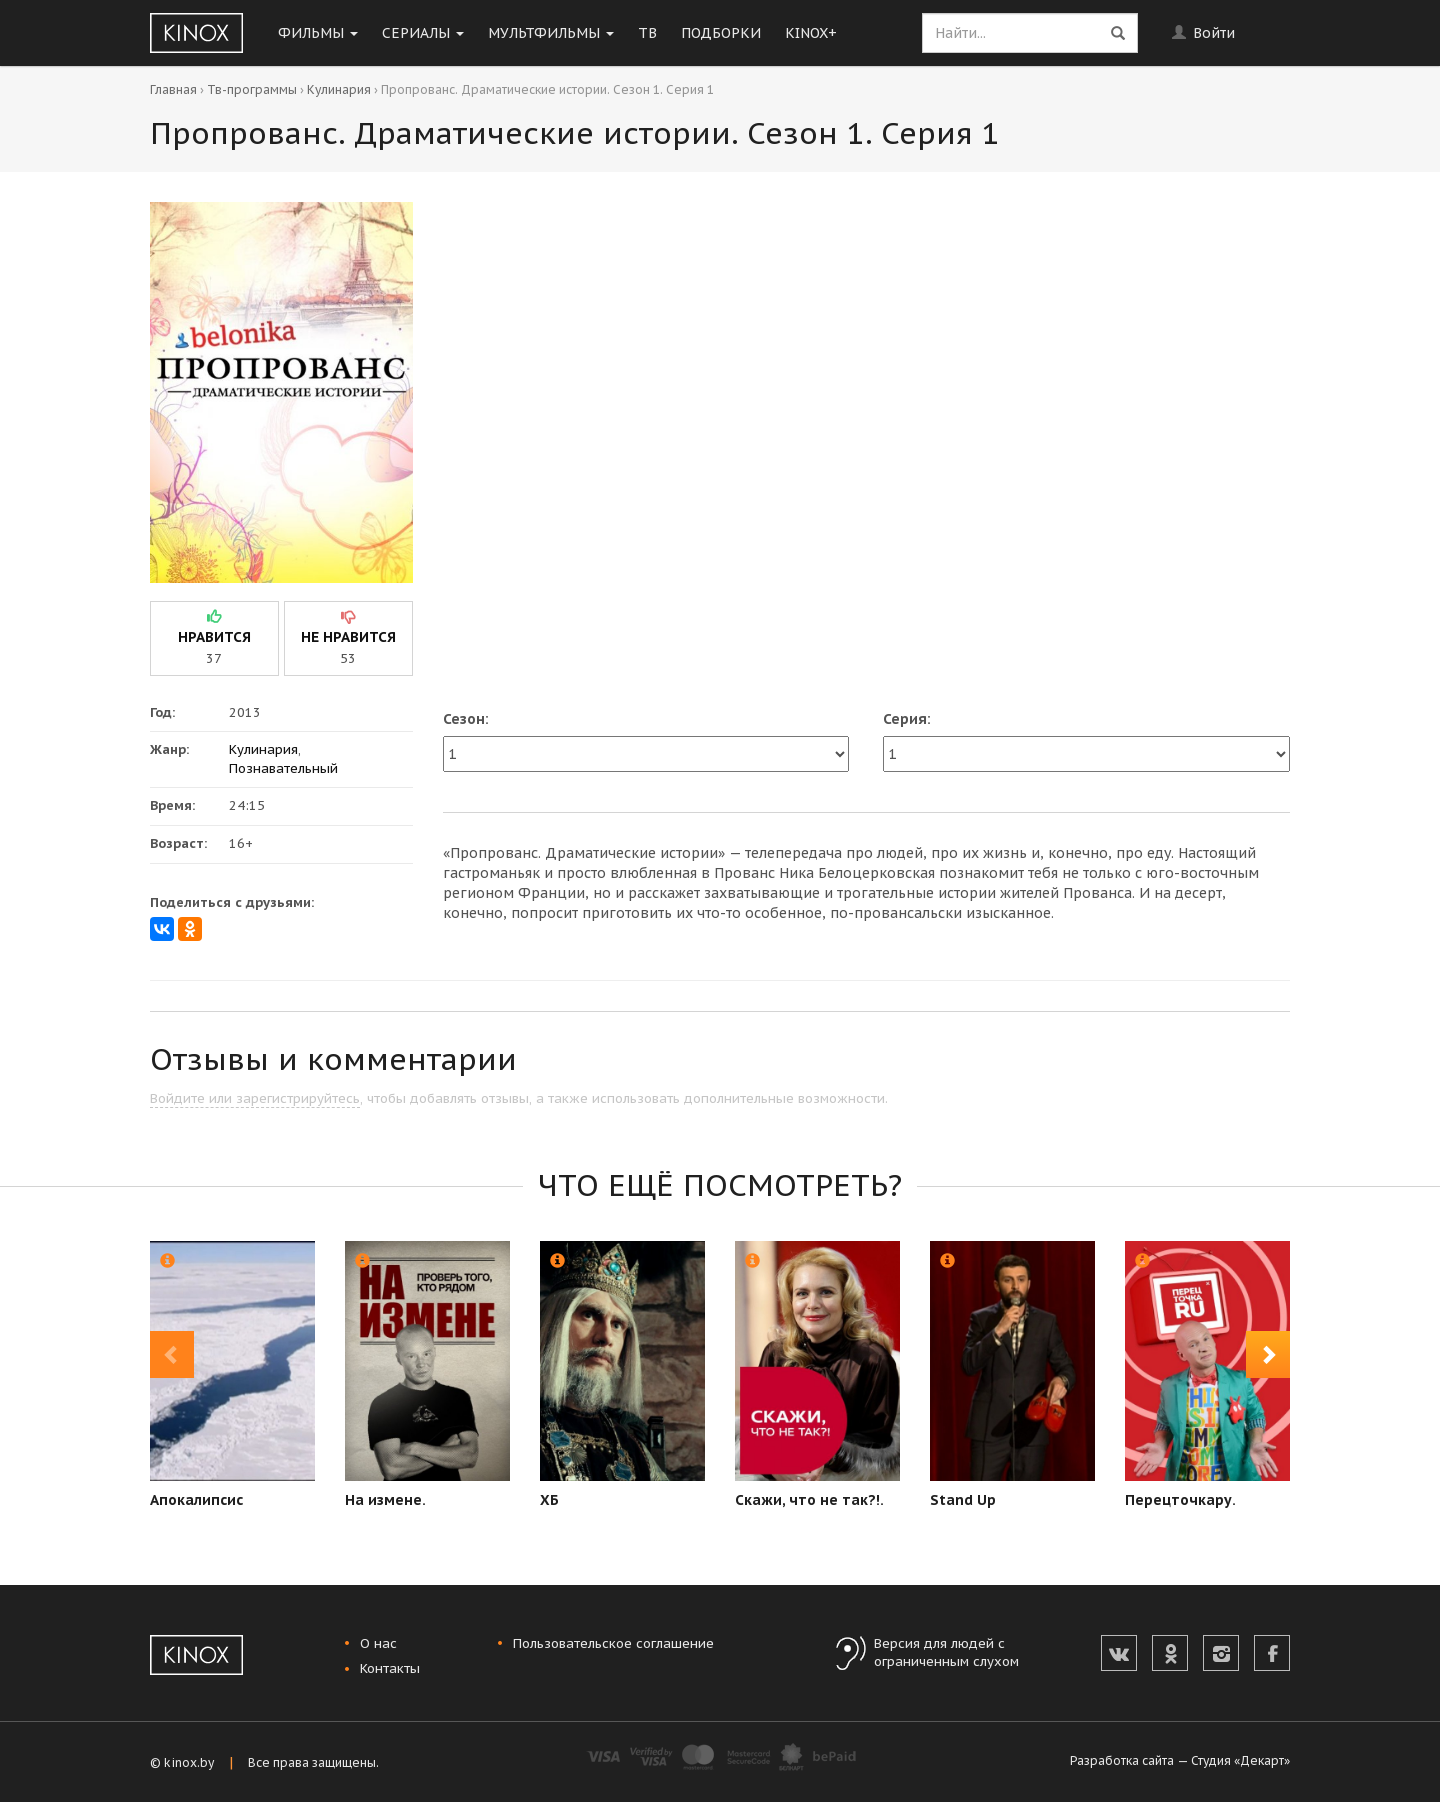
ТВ (647, 33)
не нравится (348, 637)
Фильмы (318, 33)
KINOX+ (811, 33)
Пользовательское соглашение (613, 1643)
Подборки (721, 33)
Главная (173, 89)
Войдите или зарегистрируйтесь (255, 1098)
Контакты (390, 1668)
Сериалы (423, 33)
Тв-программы (252, 89)
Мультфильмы (551, 33)
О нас (378, 1643)
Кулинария (339, 89)
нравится (214, 637)
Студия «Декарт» (1240, 1760)
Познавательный (283, 768)
